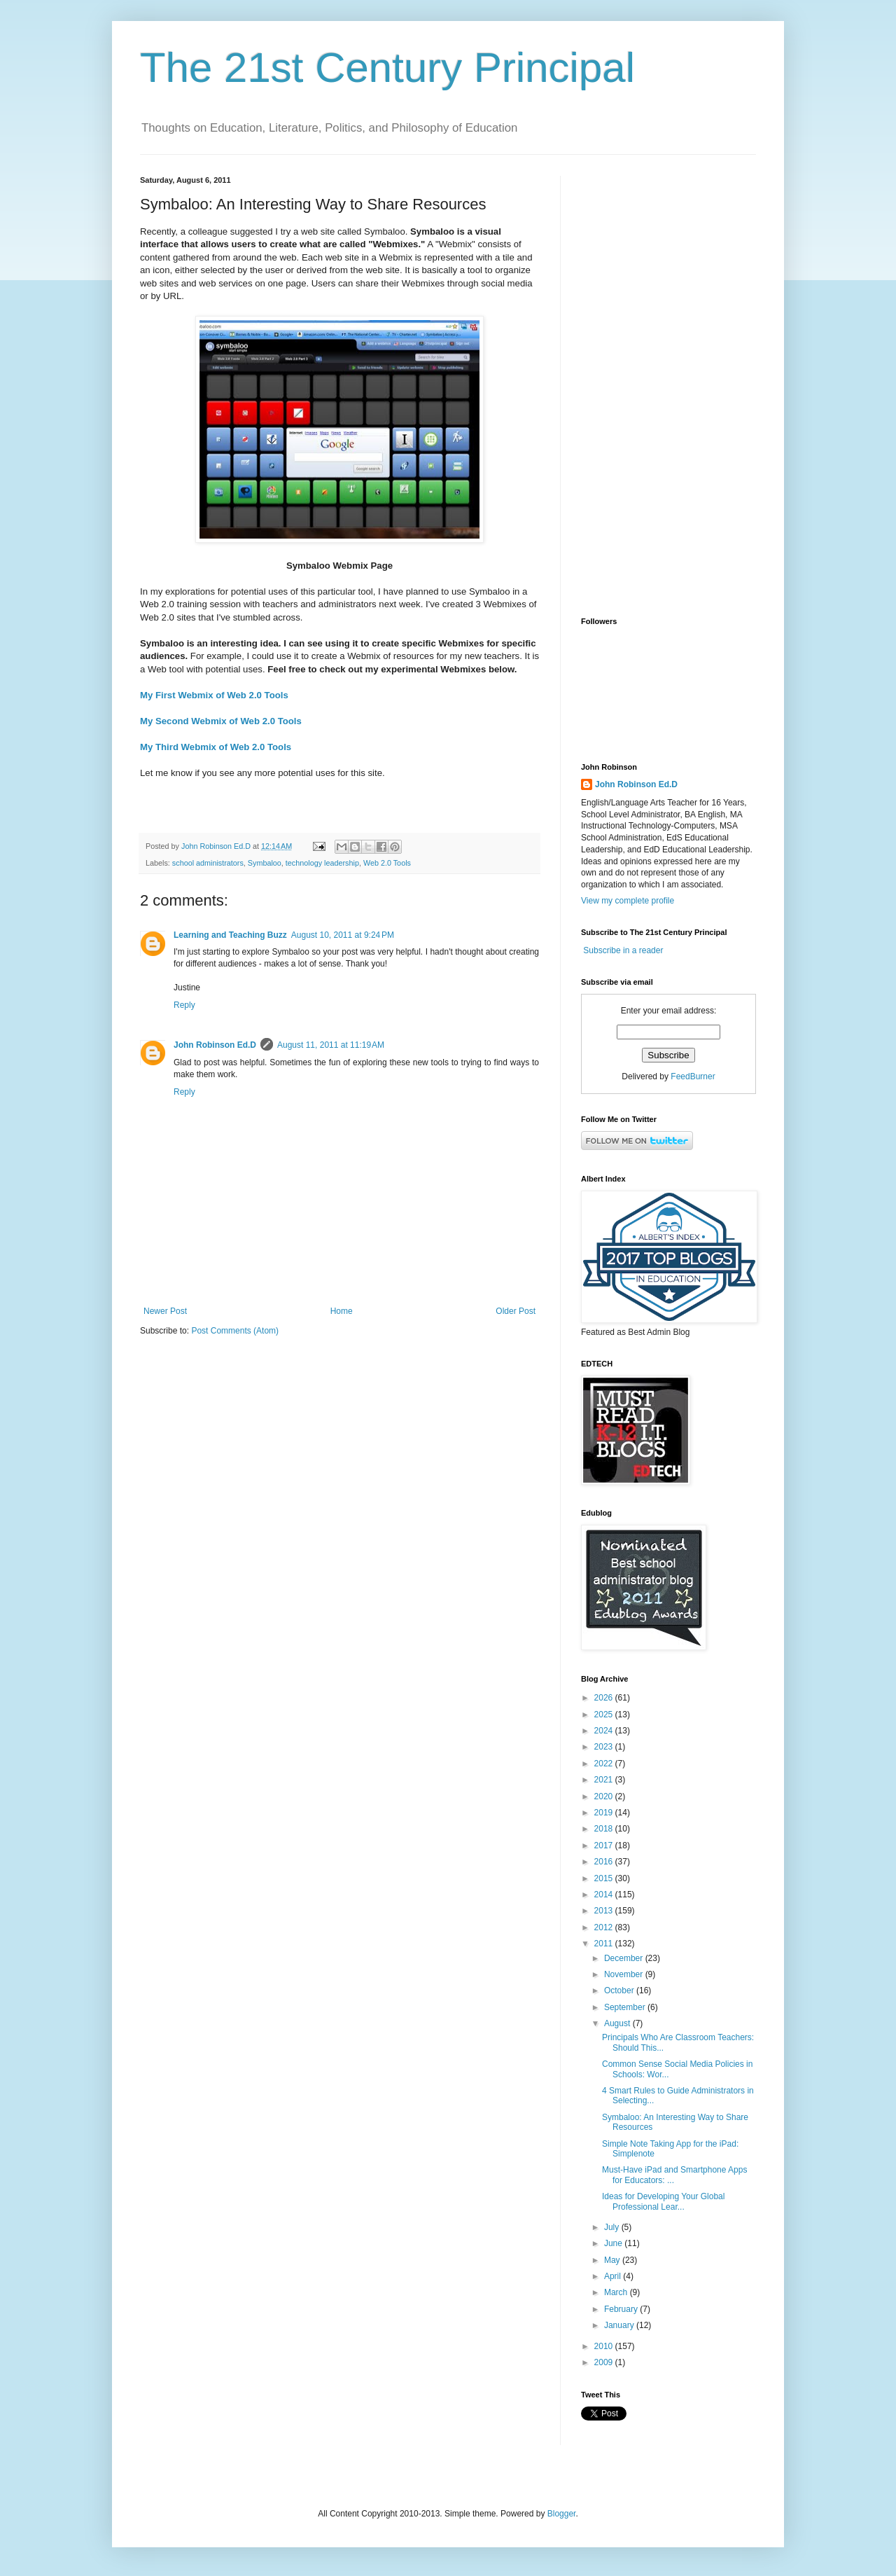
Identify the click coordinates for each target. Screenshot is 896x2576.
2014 (604, 1894)
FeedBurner (693, 1076)
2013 (604, 1911)
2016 (604, 1862)
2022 (604, 1763)
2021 (604, 1780)
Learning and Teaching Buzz (230, 935)
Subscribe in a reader (623, 950)
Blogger (561, 2514)
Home (341, 1311)
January (620, 2325)
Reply (184, 1005)
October (620, 1990)
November (624, 1974)
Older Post (516, 1311)
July (613, 2227)
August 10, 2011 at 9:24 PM (342, 935)
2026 (604, 1698)
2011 (604, 1943)
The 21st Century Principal (387, 67)
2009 (604, 2362)
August (618, 2023)
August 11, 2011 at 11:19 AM (330, 1045)
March (617, 2292)
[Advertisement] (668, 386)
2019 (604, 1812)
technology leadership (322, 863)
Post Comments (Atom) (235, 1331)
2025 (604, 1714)
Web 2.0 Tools (387, 863)
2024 (604, 1731)
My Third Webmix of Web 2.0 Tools (215, 747)
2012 (604, 1927)
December (624, 1958)
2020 (604, 1796)
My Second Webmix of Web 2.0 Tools (221, 721)
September (626, 2007)
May (613, 2260)
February (622, 2309)
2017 (604, 1845)
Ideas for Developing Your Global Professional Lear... (663, 2201)
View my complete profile (627, 901)
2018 (604, 1829)
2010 (604, 2346)
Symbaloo (264, 863)
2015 (604, 1878)
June (614, 2243)
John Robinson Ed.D (215, 1045)
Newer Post (165, 1311)
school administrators (208, 863)
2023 (604, 1747)
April (613, 2276)
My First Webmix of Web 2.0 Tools (214, 695)
